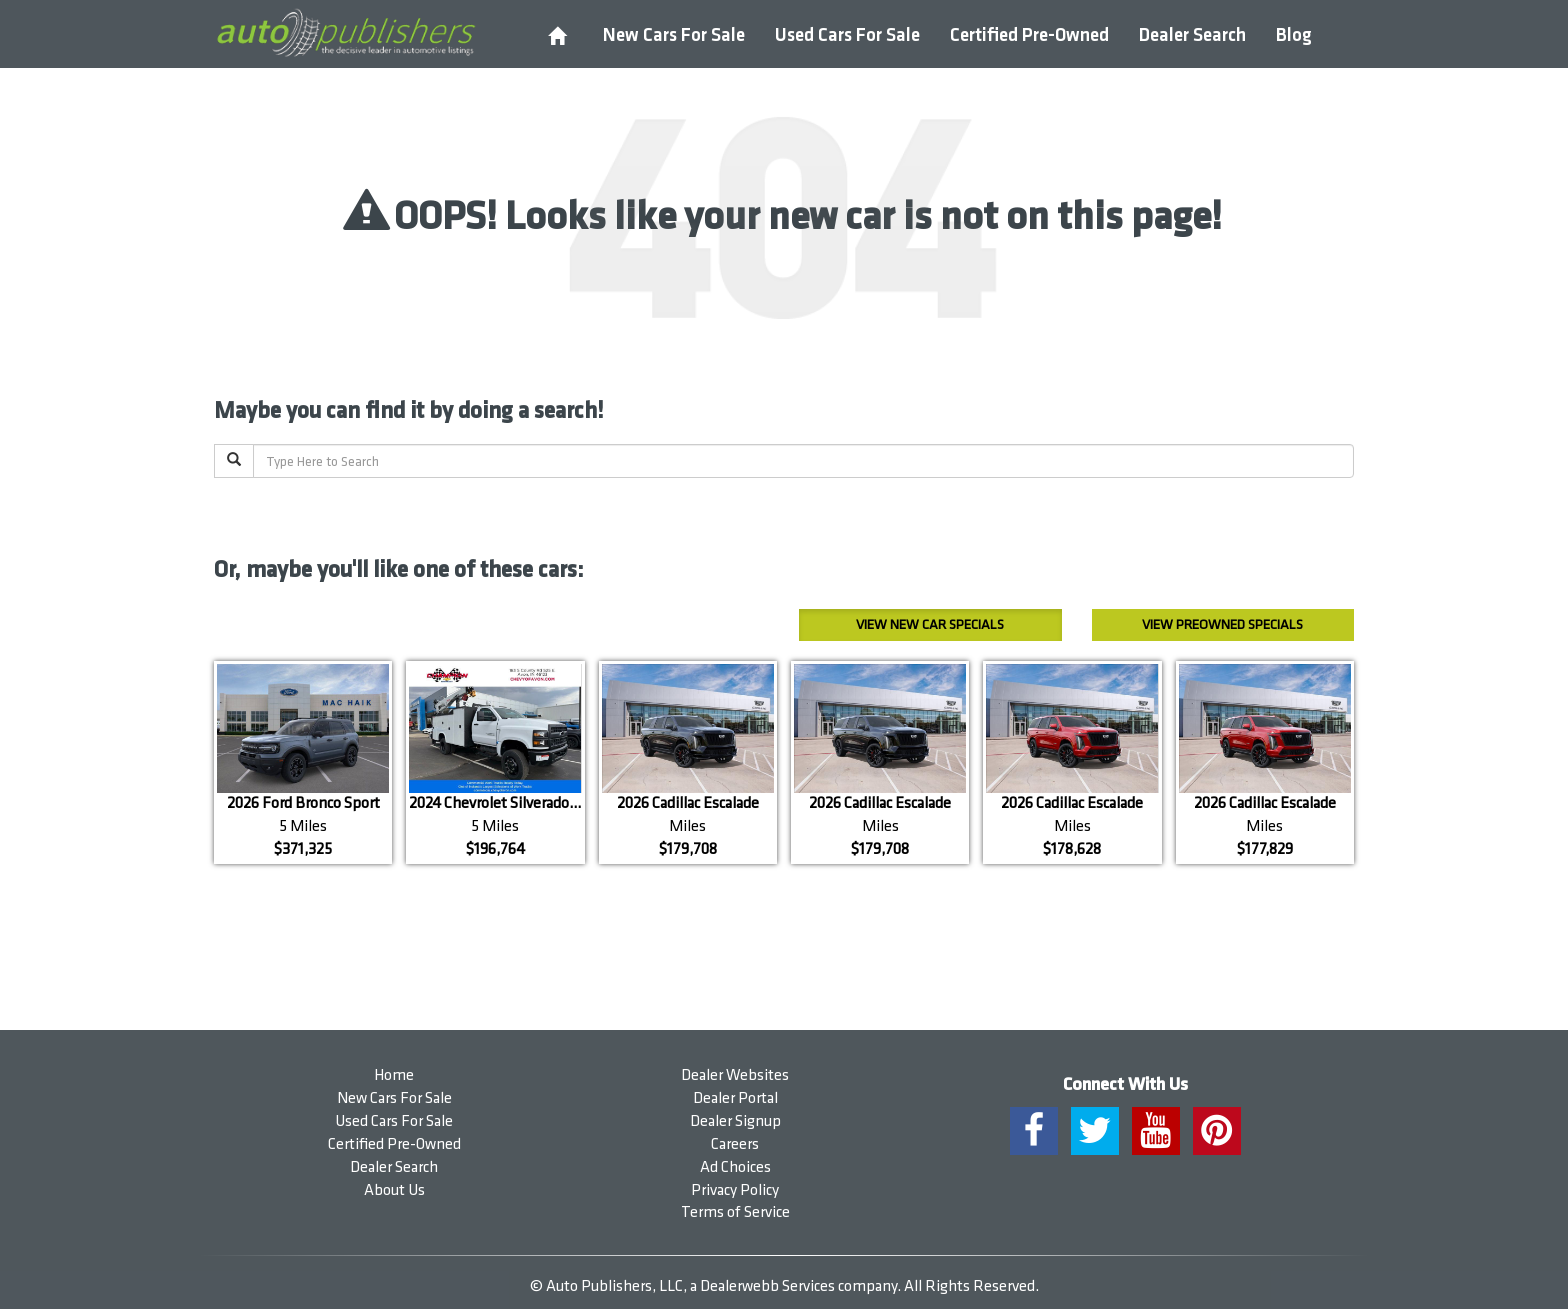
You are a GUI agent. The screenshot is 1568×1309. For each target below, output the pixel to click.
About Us (394, 1190)
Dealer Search (1192, 35)
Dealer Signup (735, 1121)
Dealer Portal (735, 1098)
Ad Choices (735, 1167)
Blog (1294, 35)
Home (394, 1075)
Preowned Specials (1222, 624)
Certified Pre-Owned (1029, 35)
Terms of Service (735, 1212)
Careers (735, 1144)
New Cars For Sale (674, 35)
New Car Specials (930, 624)
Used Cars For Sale (847, 35)
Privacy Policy (735, 1190)
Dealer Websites (735, 1075)
